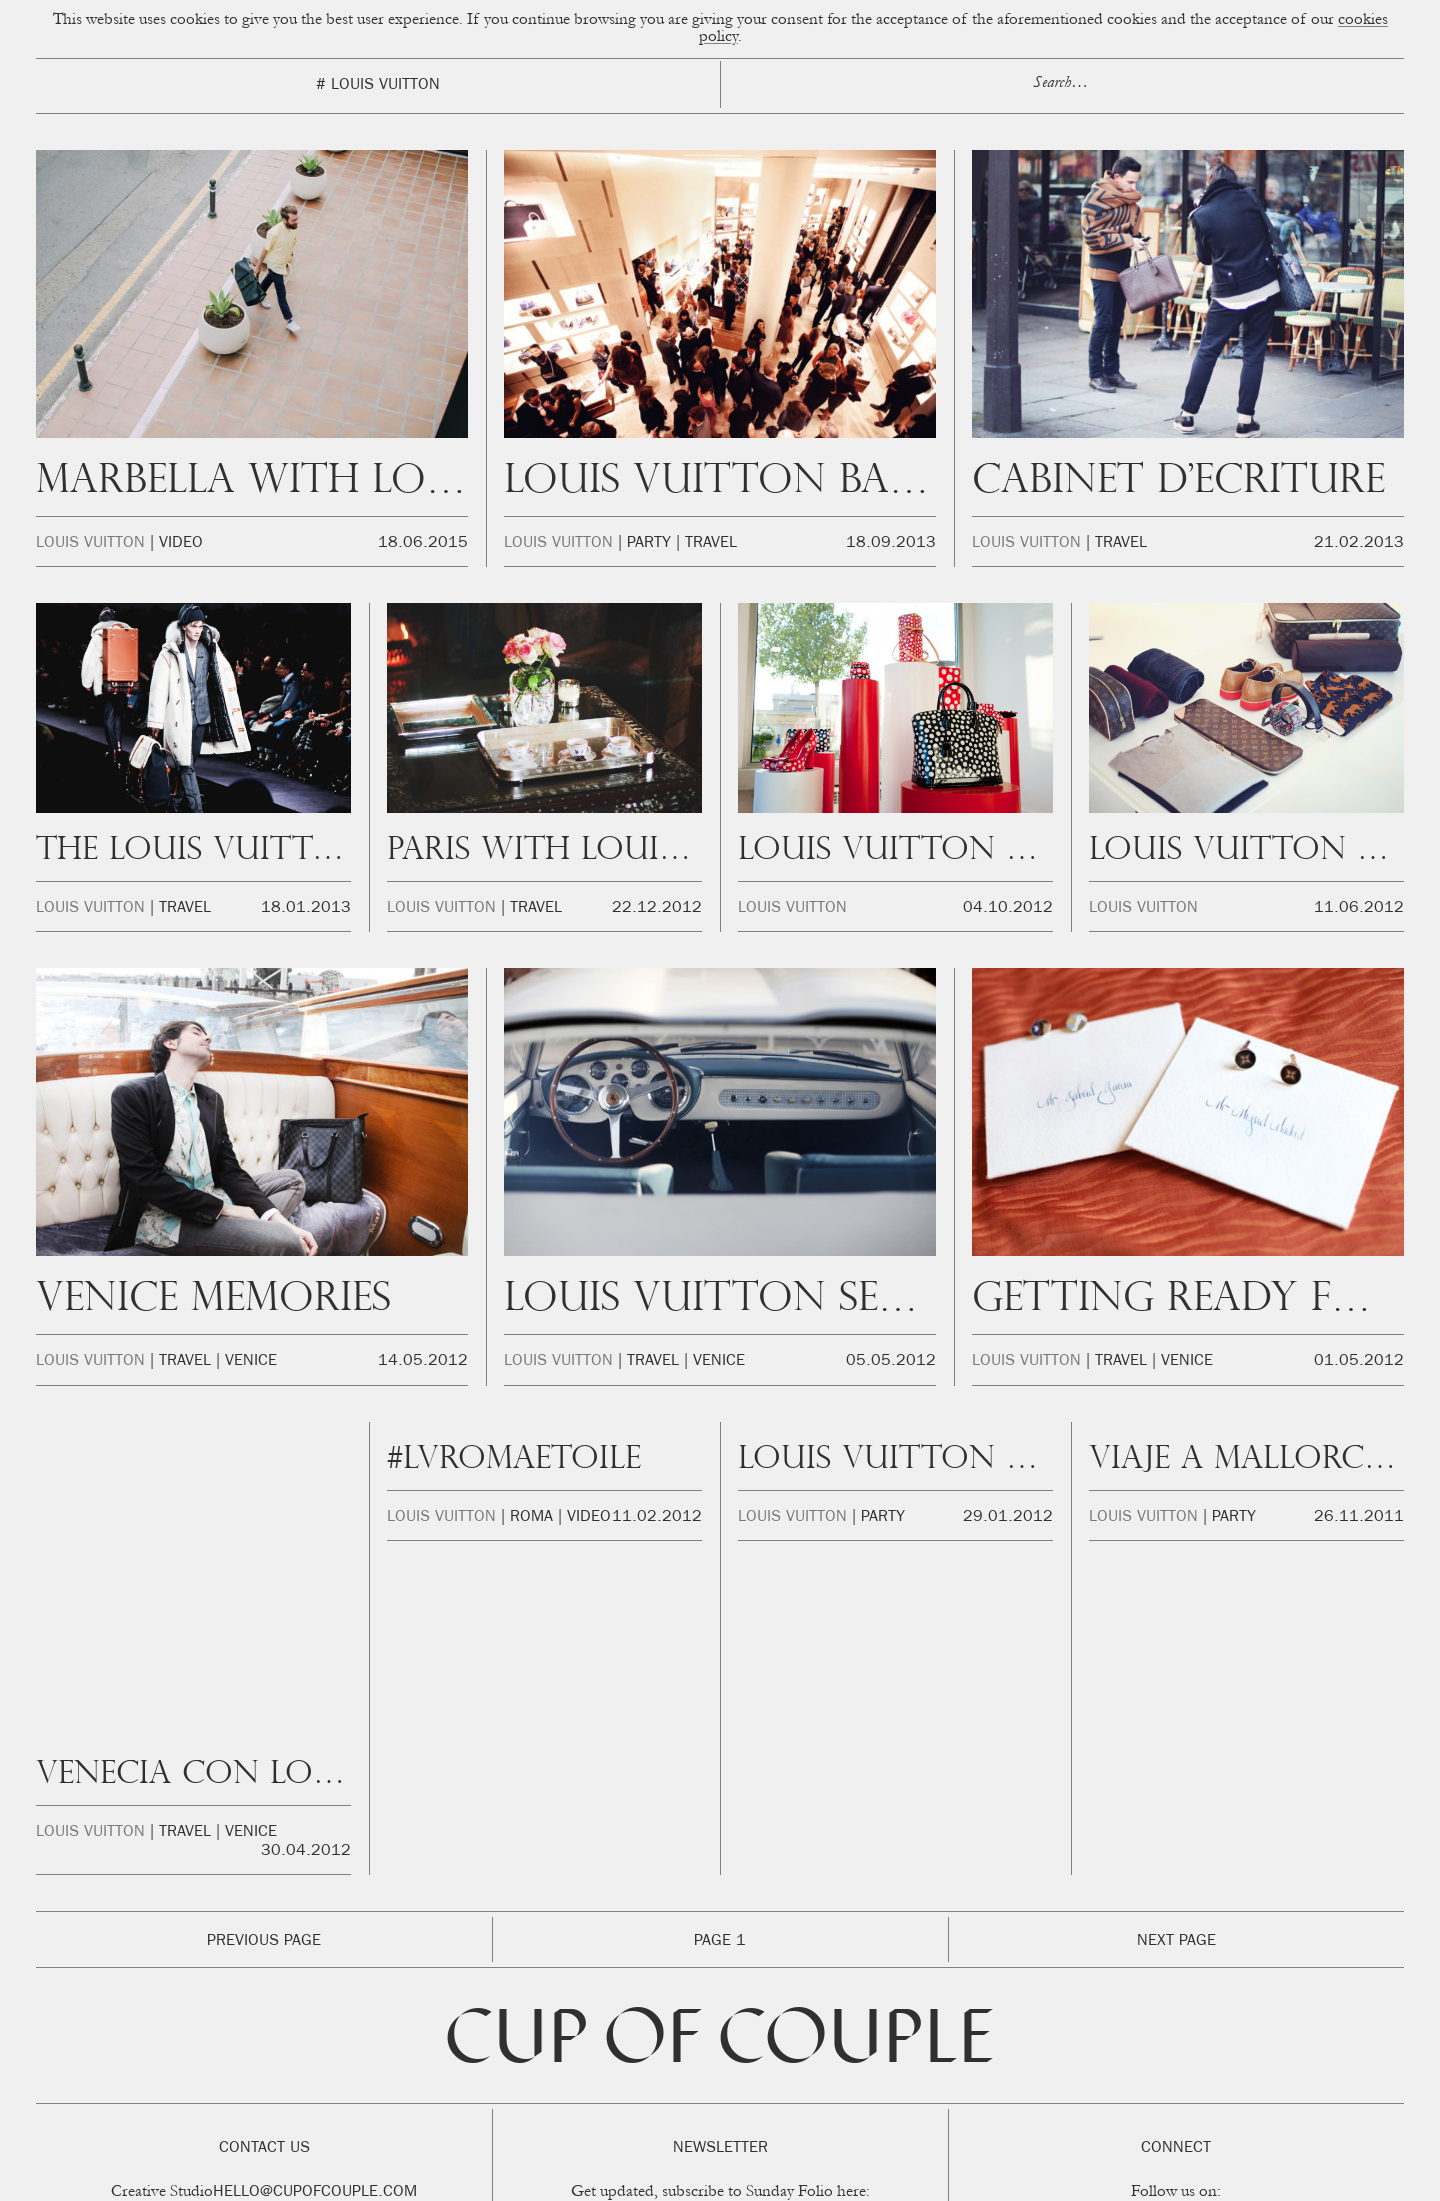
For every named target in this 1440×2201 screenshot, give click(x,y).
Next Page (1176, 1838)
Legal (958, 2180)
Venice (251, 1362)
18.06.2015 (423, 544)
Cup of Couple (720, 1940)
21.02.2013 (1359, 544)
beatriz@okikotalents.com (296, 2109)
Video (181, 544)
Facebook (1148, 2113)
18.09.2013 (891, 544)
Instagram (1054, 2113)
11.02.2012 (657, 1518)
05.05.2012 (891, 1362)
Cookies (834, 2180)
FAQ (1002, 2180)
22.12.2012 (657, 909)
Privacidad (899, 2180)
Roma (531, 1518)
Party (649, 544)
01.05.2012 (1359, 1362)
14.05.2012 (423, 1362)
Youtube (1308, 2113)
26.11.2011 (1359, 1518)
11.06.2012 (1359, 909)
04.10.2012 (1008, 909)
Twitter (1231, 2113)
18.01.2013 (306, 909)
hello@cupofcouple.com (315, 2088)
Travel (711, 544)
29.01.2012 (1008, 1518)
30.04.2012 (306, 1537)
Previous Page (264, 1838)
